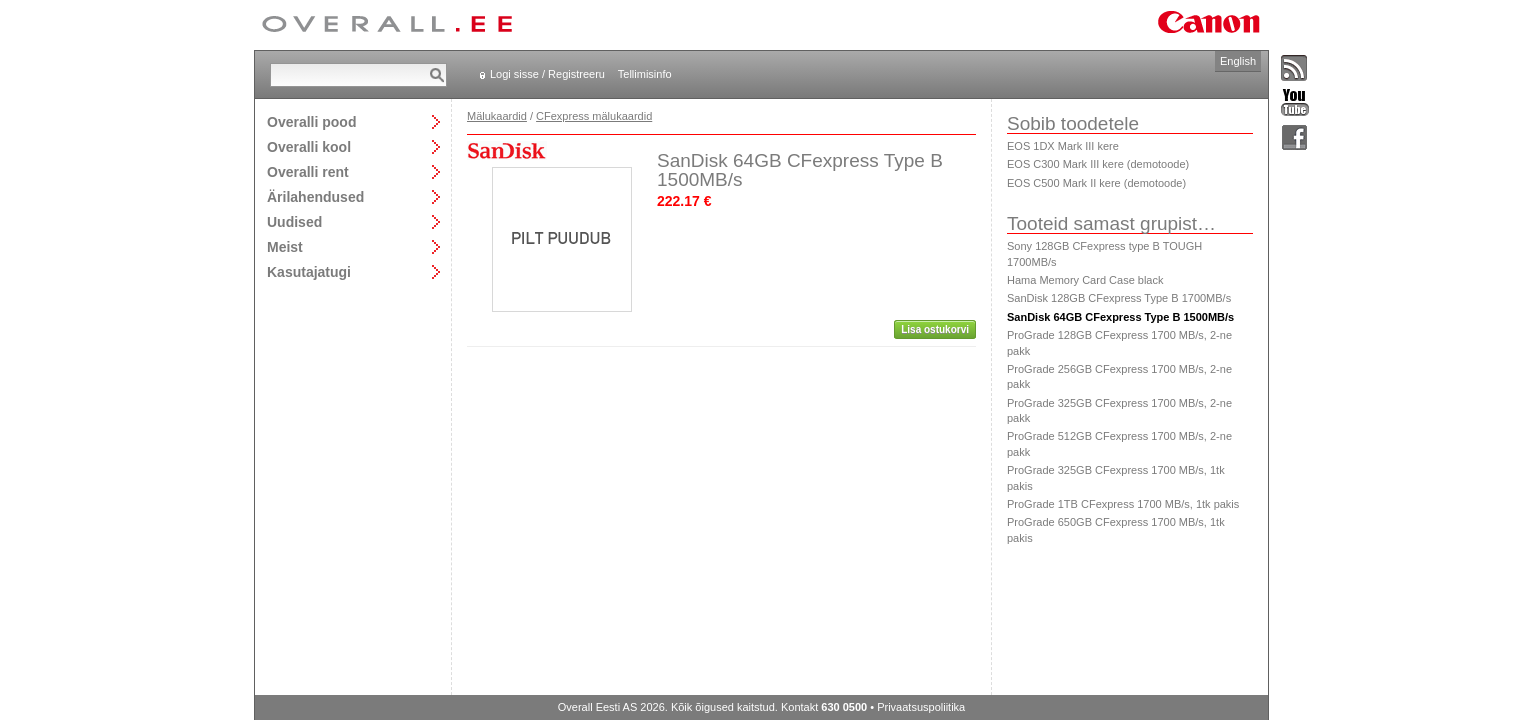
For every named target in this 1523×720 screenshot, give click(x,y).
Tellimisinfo (645, 74)
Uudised (294, 221)
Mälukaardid (497, 116)
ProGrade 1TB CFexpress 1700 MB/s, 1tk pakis (1123, 504)
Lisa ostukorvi (935, 329)
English (1238, 61)
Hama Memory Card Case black (1085, 280)
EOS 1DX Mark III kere (1063, 146)
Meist (285, 246)
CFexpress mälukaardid (594, 116)
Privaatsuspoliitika (921, 707)
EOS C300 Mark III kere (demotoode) (1098, 164)
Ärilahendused (315, 196)
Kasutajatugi (309, 271)
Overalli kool (309, 146)
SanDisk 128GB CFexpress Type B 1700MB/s (1119, 298)
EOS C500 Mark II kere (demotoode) (1096, 183)
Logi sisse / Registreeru (547, 74)
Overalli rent (308, 171)
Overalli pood (311, 121)
